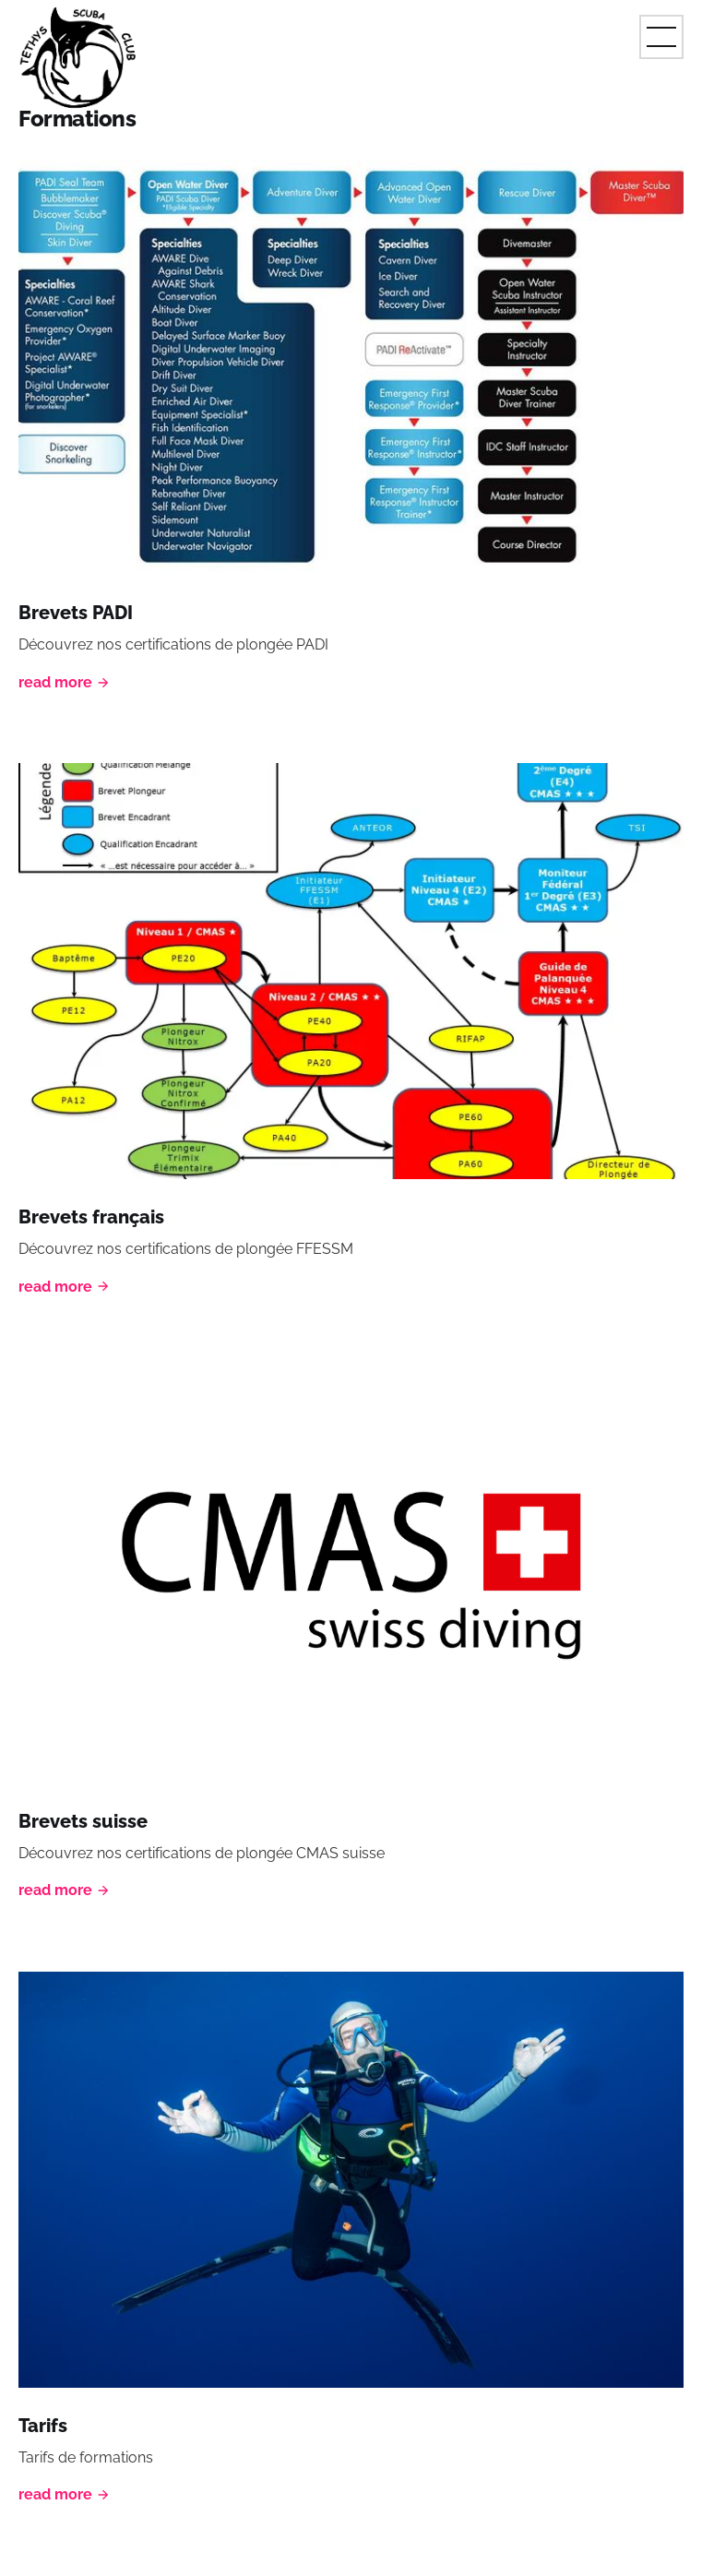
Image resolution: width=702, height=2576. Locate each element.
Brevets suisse (83, 1821)
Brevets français (91, 1217)
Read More (64, 682)
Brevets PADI (75, 613)
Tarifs (42, 2426)
